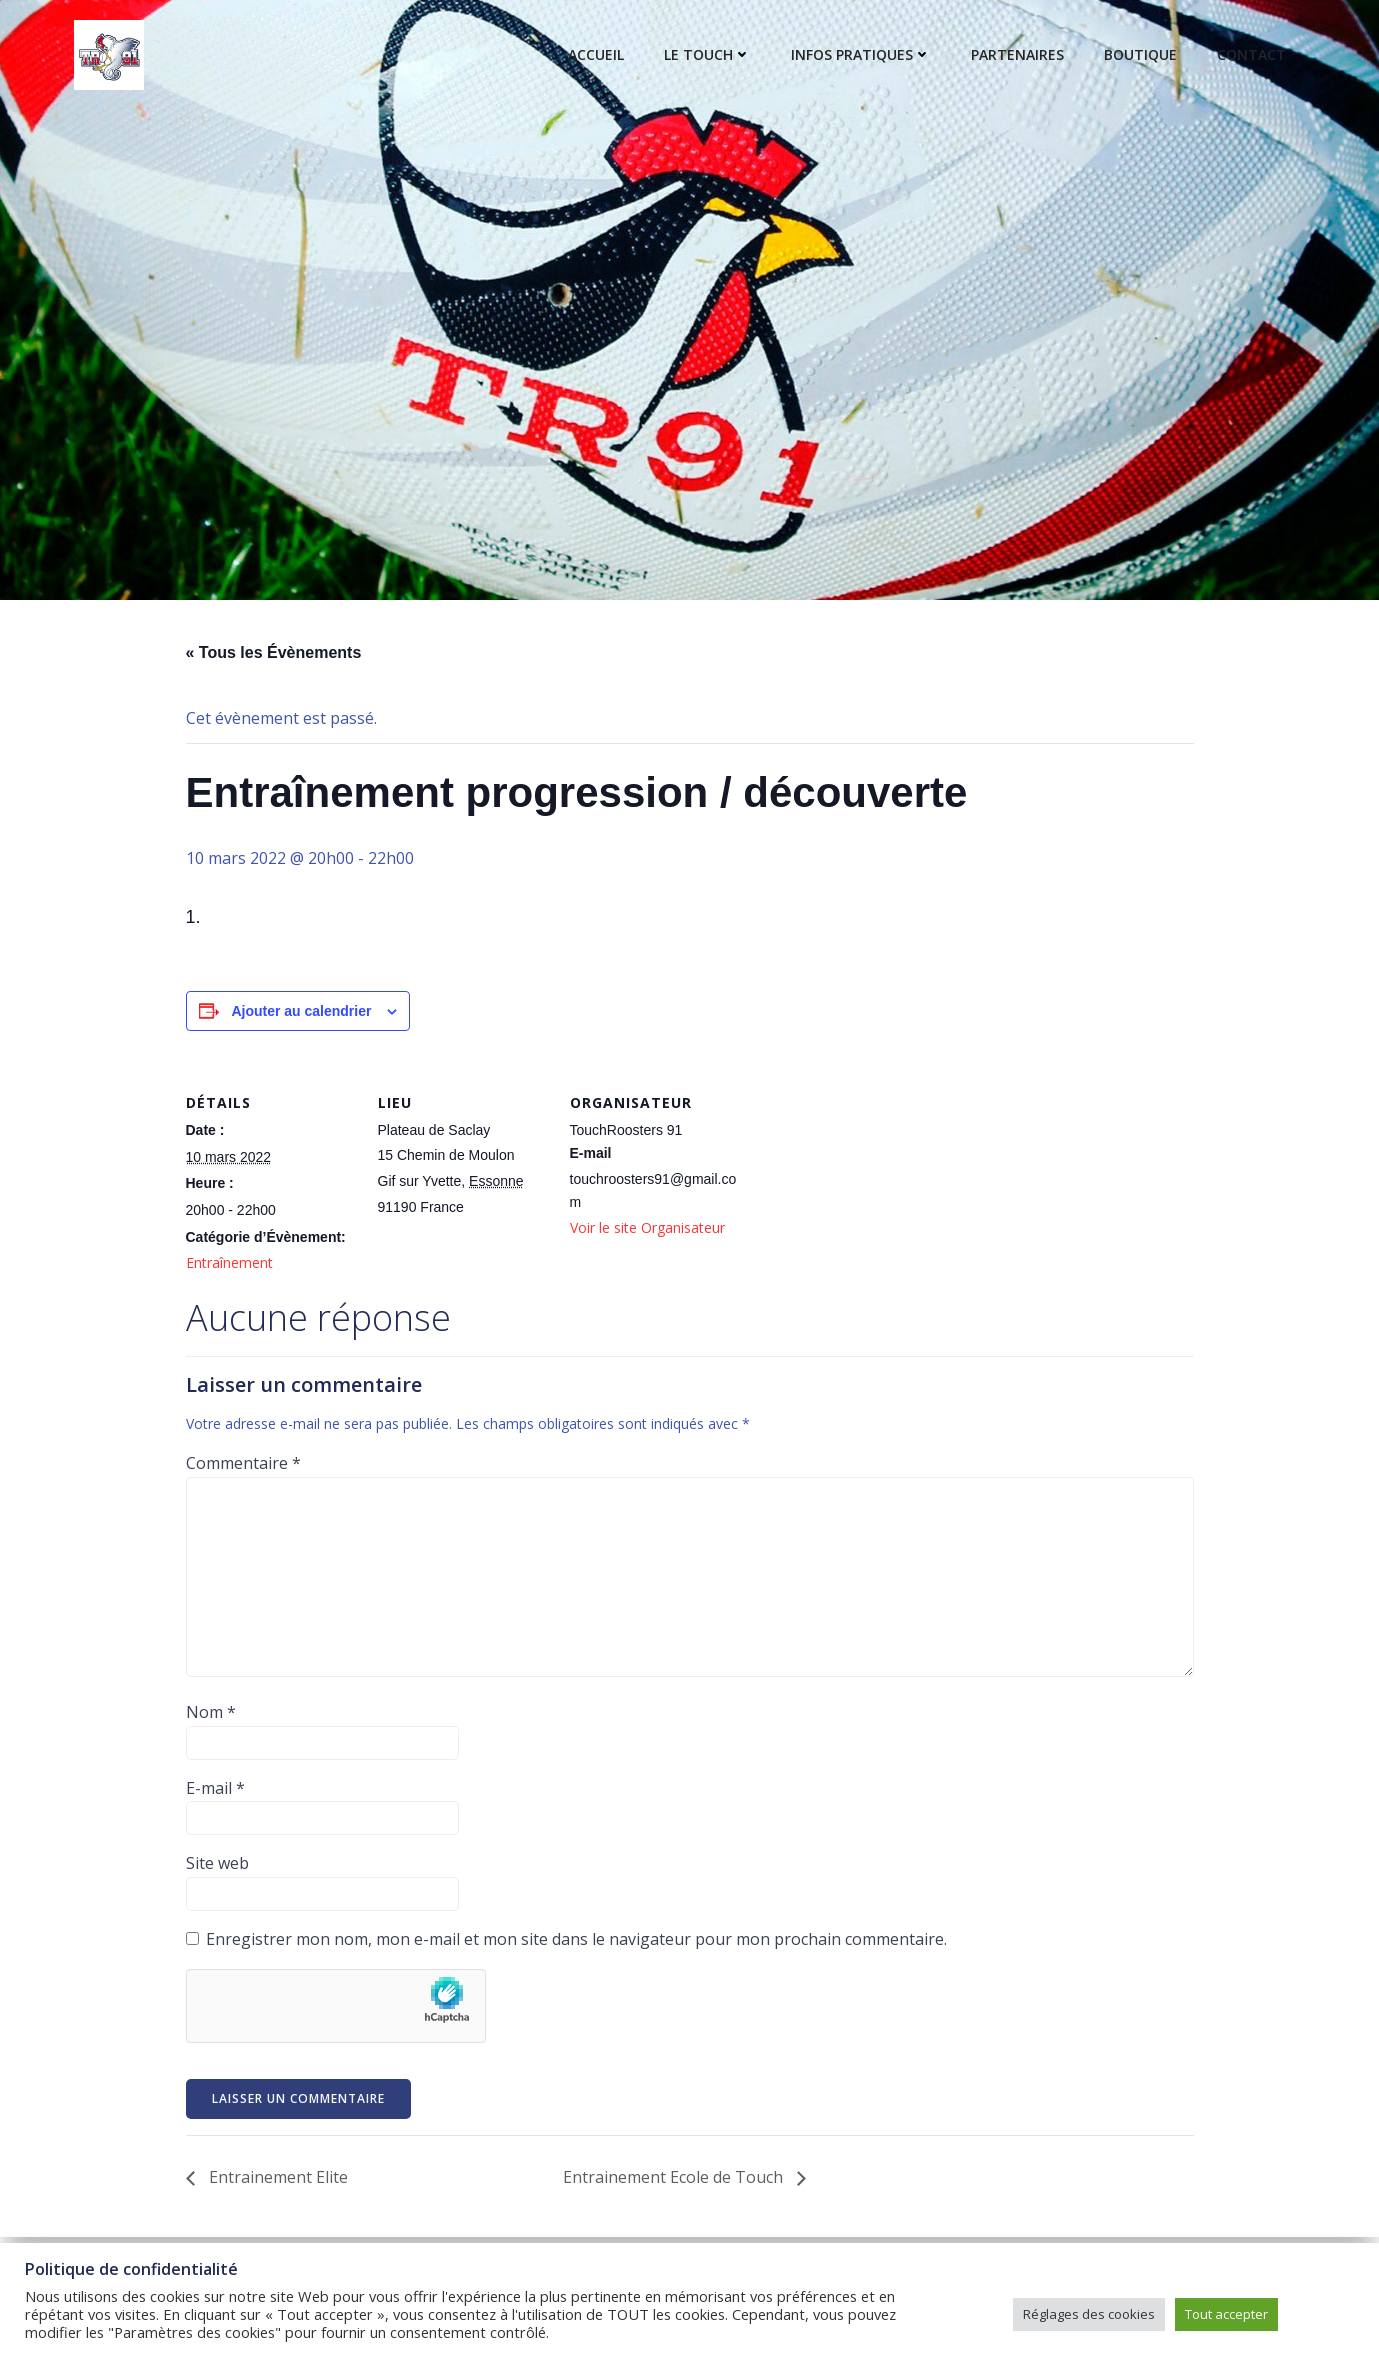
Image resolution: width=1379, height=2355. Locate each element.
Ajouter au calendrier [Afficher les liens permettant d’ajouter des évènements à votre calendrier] (301, 1011)
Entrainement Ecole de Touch (675, 2177)
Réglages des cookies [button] (1089, 2314)
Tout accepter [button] (1226, 2314)
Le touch (707, 55)
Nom (211, 1712)
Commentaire (243, 1463)
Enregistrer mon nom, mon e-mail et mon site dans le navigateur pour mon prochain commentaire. (576, 1939)
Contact (1251, 55)
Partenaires (1017, 55)
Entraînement (229, 1262)
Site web (217, 1863)
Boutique (1140, 55)
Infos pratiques (861, 55)
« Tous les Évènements (274, 652)
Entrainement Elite (276, 2177)
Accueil (596, 55)
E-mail (215, 1788)
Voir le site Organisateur (647, 1227)
